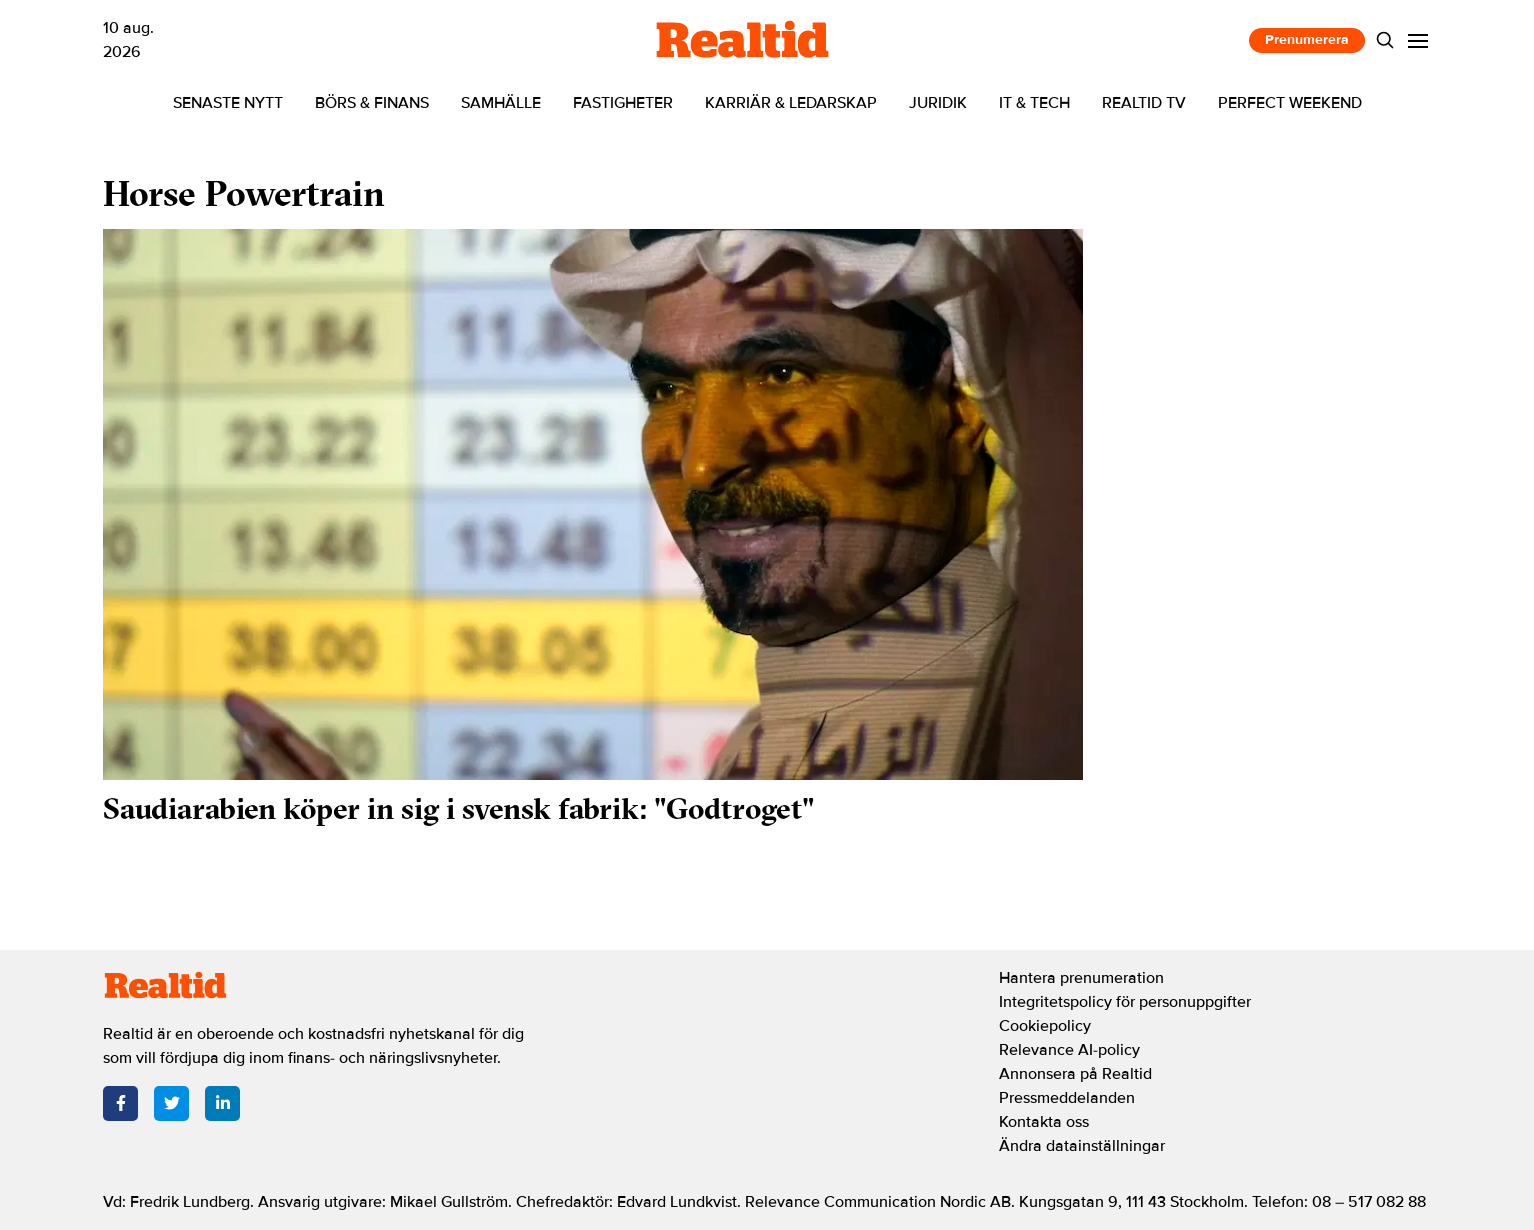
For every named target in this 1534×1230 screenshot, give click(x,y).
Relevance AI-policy (1069, 1050)
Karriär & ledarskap (791, 103)
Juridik (938, 103)
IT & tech (1034, 103)
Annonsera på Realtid (1075, 1074)
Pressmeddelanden (1067, 1098)
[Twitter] (171, 1103)
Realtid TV (1144, 103)
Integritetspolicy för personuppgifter (1125, 1002)
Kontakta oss (1044, 1122)
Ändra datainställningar (1082, 1146)
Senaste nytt (228, 103)
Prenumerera (1307, 39)
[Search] (1385, 40)
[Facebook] (120, 1103)
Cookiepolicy (1045, 1026)
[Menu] (1418, 40)
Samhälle (501, 103)
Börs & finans (372, 103)
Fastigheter (623, 103)
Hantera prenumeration (1081, 978)
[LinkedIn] (222, 1103)
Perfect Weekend (1290, 103)
